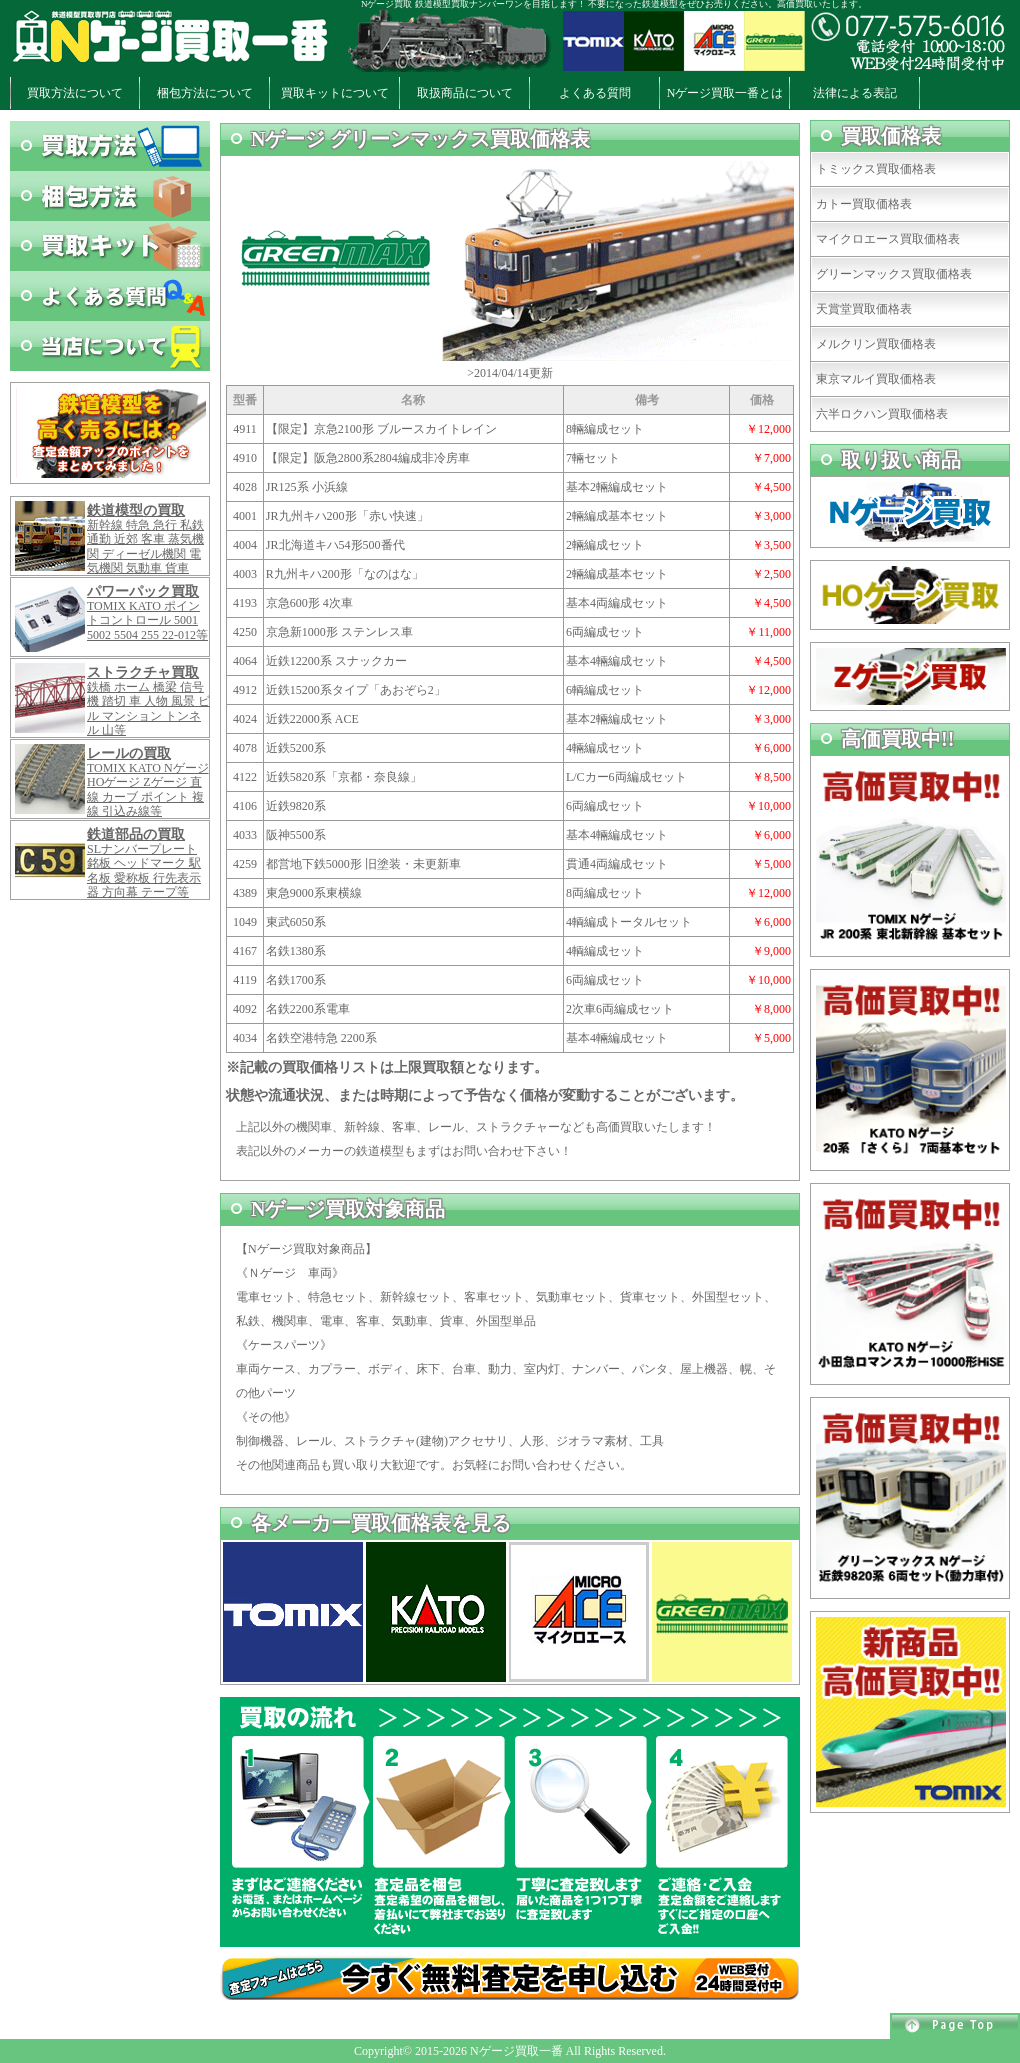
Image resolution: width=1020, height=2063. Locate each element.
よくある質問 (595, 93)
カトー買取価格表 (864, 204)
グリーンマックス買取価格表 (894, 274)
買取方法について (75, 93)
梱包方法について (205, 93)
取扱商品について (465, 93)
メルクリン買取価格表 (876, 344)
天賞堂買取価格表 (864, 309)
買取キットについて (335, 93)
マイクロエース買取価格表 (888, 239)
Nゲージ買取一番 (516, 2051)
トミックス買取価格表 (876, 169)
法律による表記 (855, 93)
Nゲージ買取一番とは (725, 93)
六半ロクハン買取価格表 (882, 414)
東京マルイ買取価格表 (876, 379)
